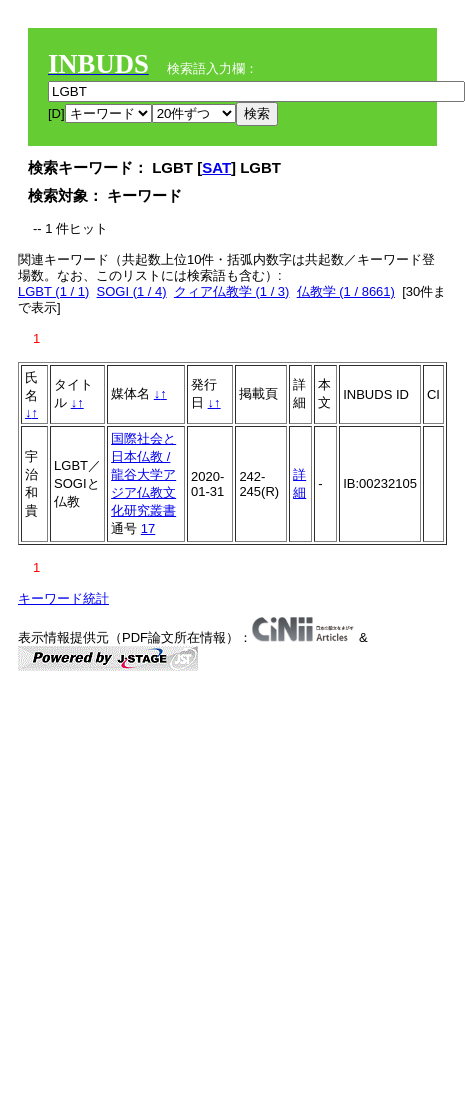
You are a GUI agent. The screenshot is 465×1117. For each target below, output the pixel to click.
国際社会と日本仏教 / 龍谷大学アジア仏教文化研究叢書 (143, 474)
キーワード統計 (63, 598)
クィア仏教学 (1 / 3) (232, 291)
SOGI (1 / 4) (132, 291)
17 (148, 528)
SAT (216, 167)
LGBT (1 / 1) (53, 291)
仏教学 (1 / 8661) (346, 291)
